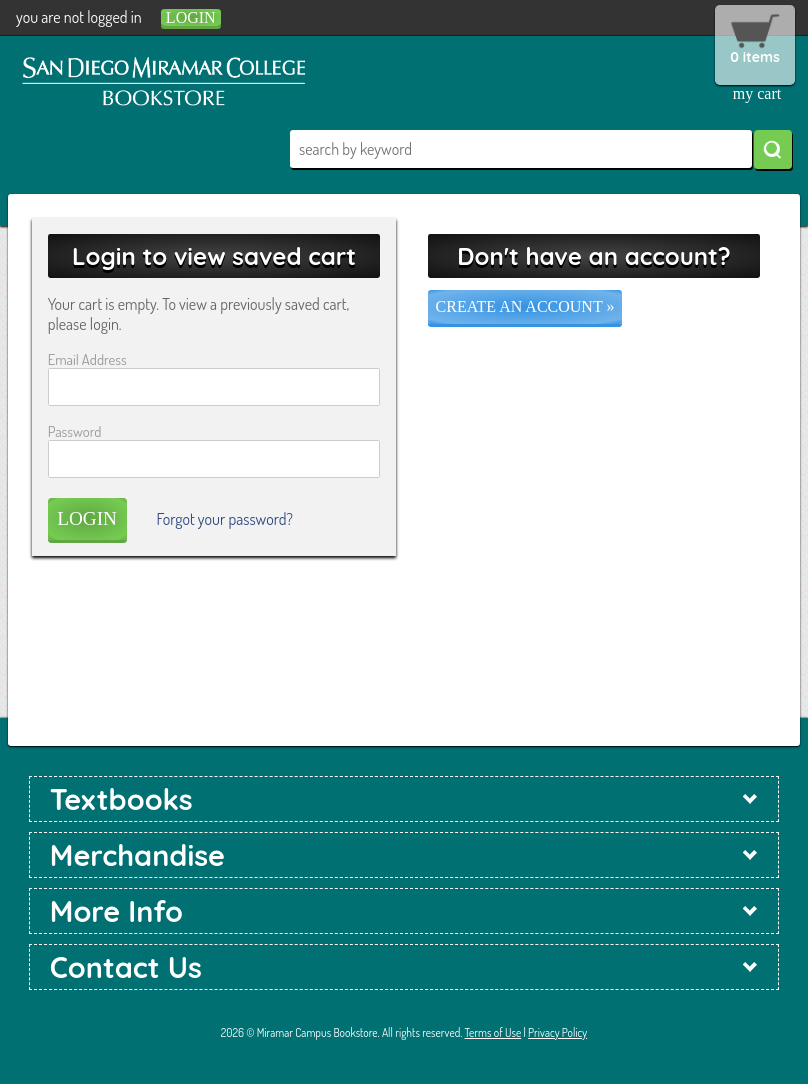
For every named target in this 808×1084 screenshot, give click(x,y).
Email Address (87, 359)
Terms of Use (493, 1032)
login (191, 17)
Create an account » (525, 306)
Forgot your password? (225, 519)
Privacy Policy (557, 1032)
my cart (757, 93)
